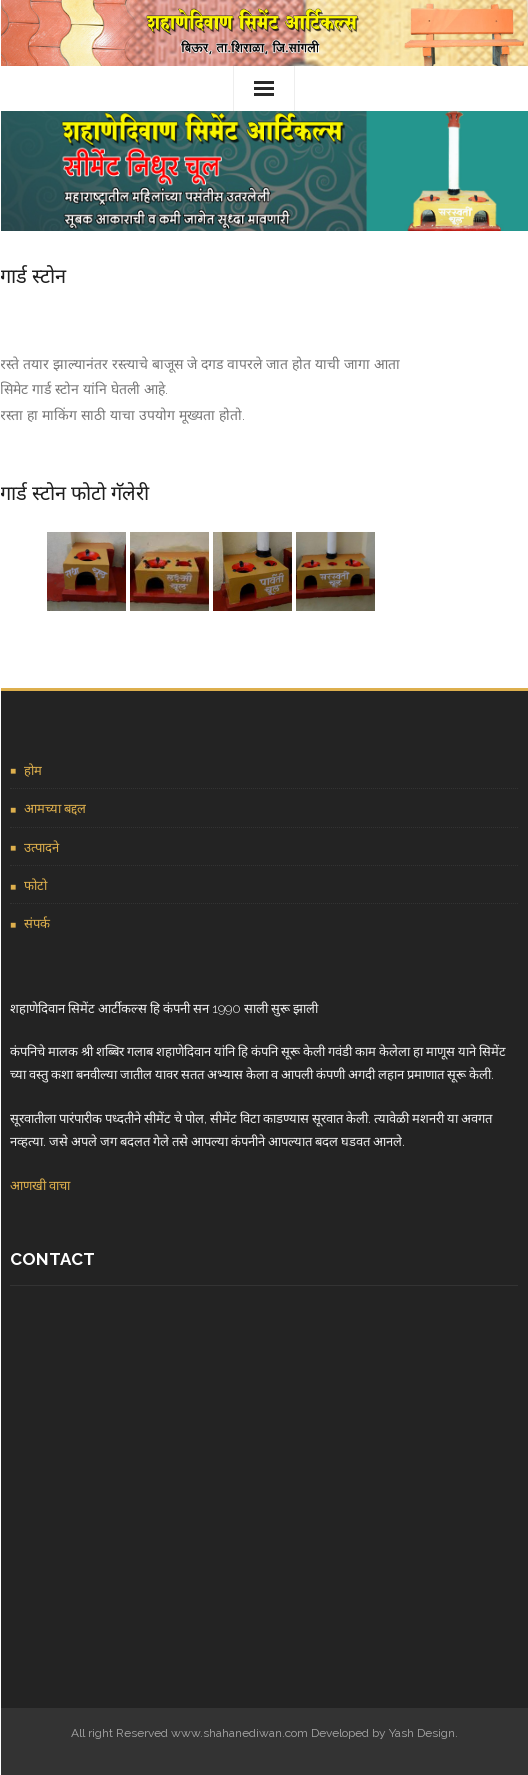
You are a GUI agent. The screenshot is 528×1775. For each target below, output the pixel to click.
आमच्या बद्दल (55, 808)
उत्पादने (41, 847)
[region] (264, 171)
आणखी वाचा (40, 1185)
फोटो (35, 885)
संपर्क (37, 923)
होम (33, 770)
